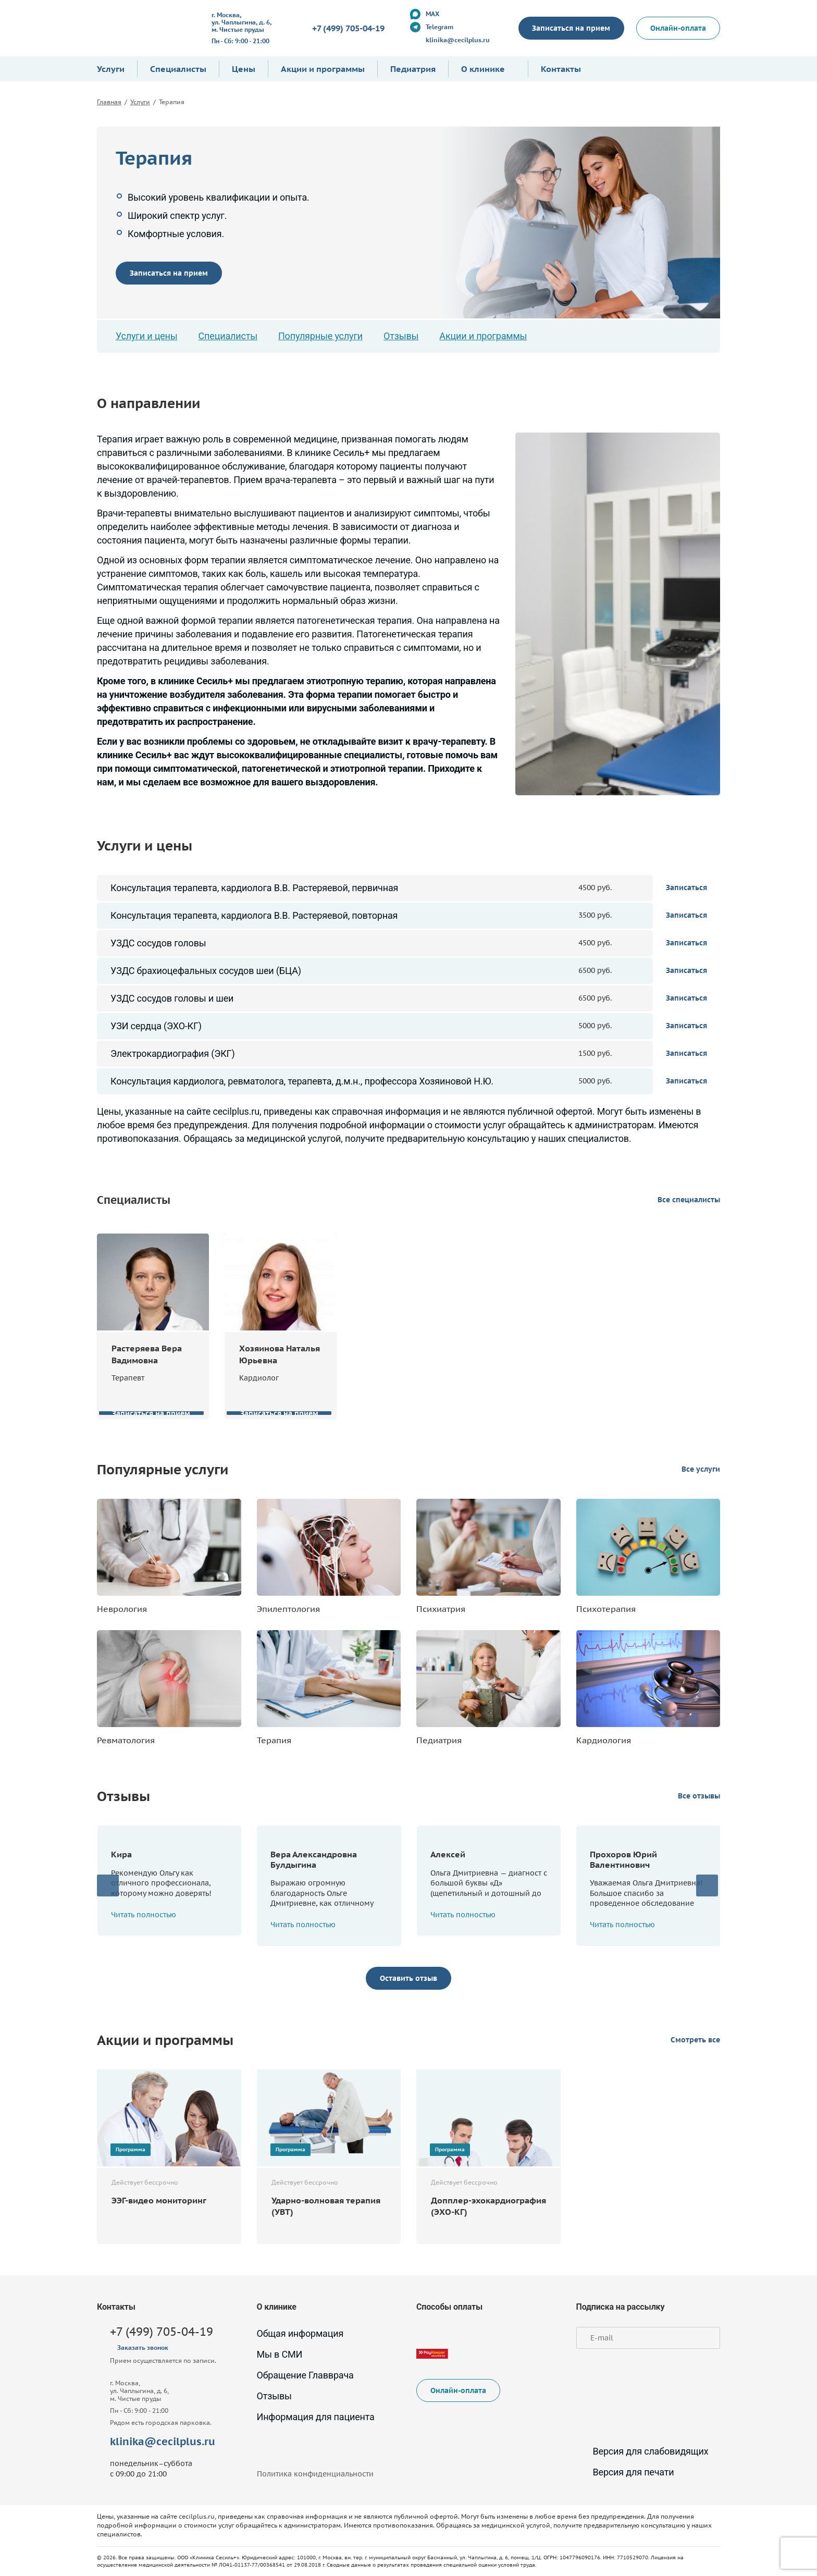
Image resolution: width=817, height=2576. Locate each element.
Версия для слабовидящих (642, 2451)
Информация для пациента (316, 2416)
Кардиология (603, 1740)
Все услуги (701, 1469)
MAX (432, 14)
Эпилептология (288, 1609)
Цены (243, 69)
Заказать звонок (142, 2347)
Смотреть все (695, 2039)
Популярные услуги (320, 335)
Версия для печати (625, 2472)
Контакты (561, 69)
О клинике (483, 69)
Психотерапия (606, 1609)
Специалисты (178, 69)
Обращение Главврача (305, 2375)
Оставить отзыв (408, 1978)
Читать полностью (149, 1914)
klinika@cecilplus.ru (457, 40)
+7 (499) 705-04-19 (348, 28)
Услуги (111, 69)
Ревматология (126, 1740)
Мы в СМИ (280, 2354)
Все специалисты (689, 1199)
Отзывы (400, 335)
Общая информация (300, 2333)
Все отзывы (699, 1796)
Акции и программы (323, 69)
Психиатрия (440, 1609)
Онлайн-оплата (678, 28)
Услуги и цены (147, 335)
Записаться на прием (571, 28)
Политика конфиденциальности (315, 2474)
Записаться (686, 887)
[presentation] (108, 1885)
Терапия (274, 1740)
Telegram (439, 27)
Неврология (122, 1609)
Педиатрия (413, 69)
